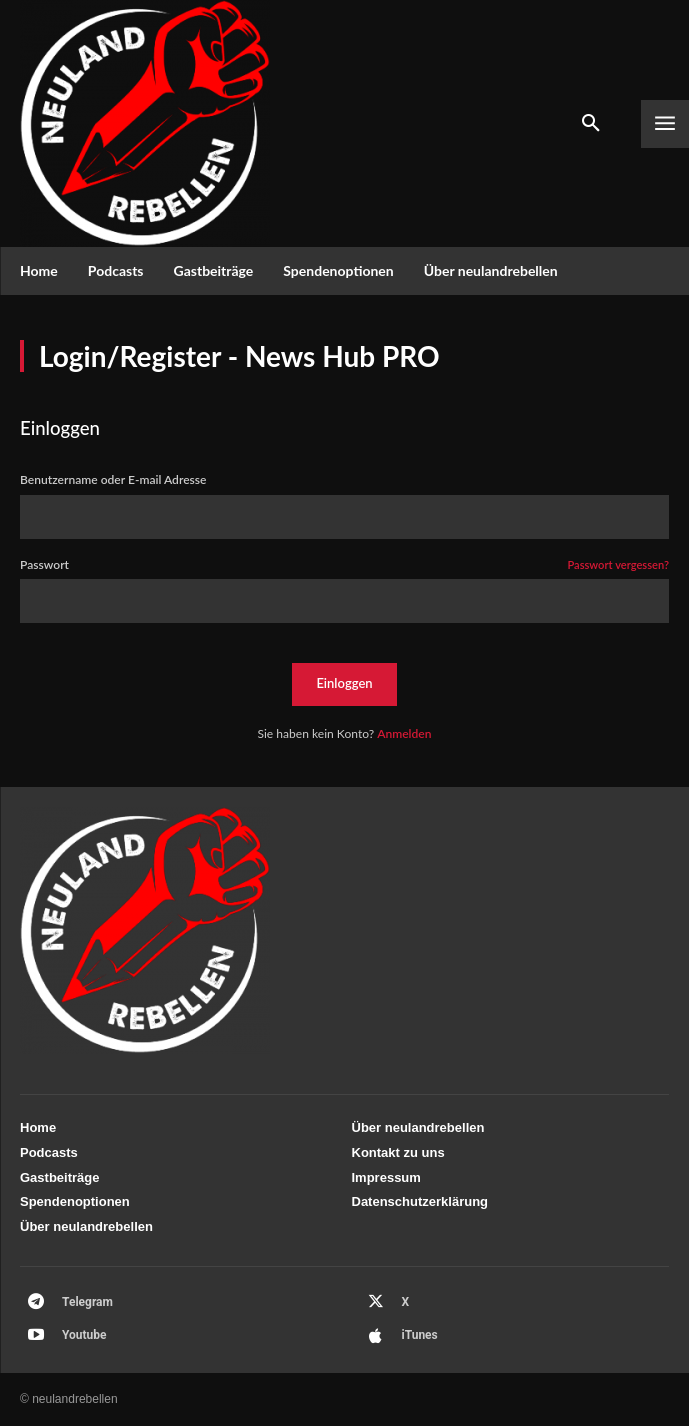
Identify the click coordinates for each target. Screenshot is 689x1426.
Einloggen (344, 683)
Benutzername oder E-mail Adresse (113, 480)
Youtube (84, 1335)
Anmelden (404, 733)
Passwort (344, 565)
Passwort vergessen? (618, 565)
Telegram (87, 1302)
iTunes (420, 1335)
